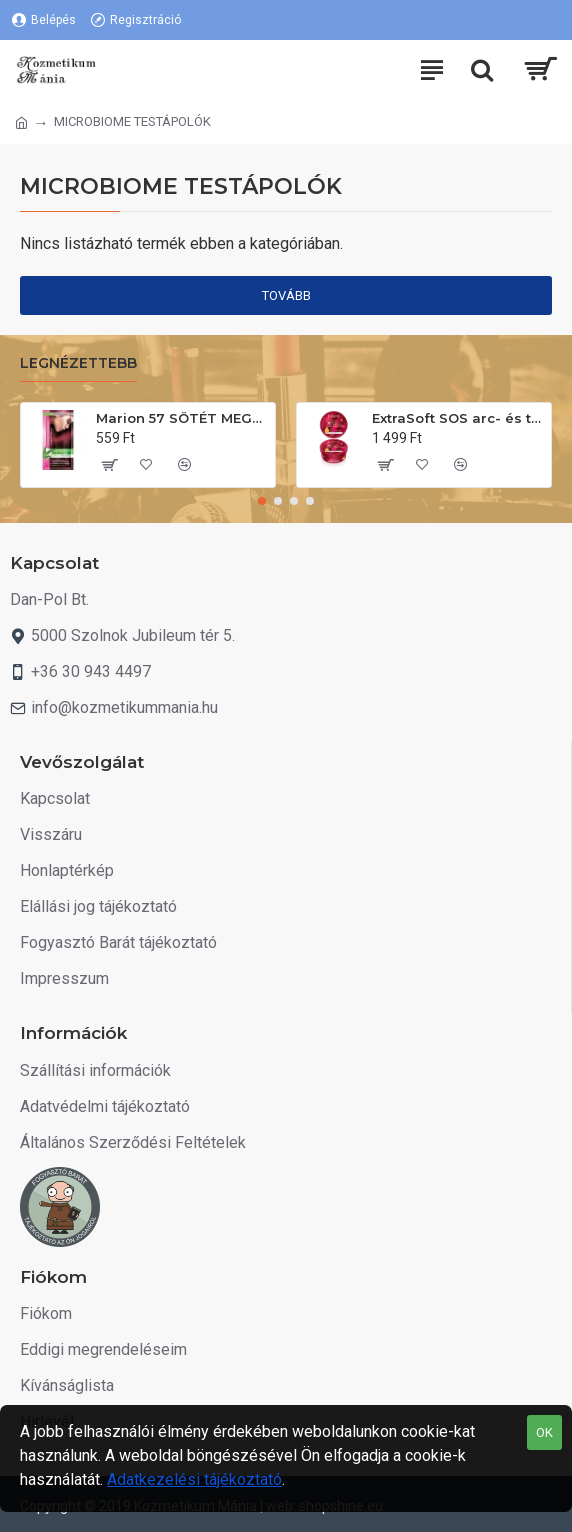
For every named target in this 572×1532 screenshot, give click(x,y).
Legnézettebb (78, 363)
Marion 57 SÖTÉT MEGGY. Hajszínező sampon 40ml (182, 418)
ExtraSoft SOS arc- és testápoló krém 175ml (458, 418)
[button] (262, 501)
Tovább (286, 295)
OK (544, 1432)
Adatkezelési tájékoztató (194, 1479)
